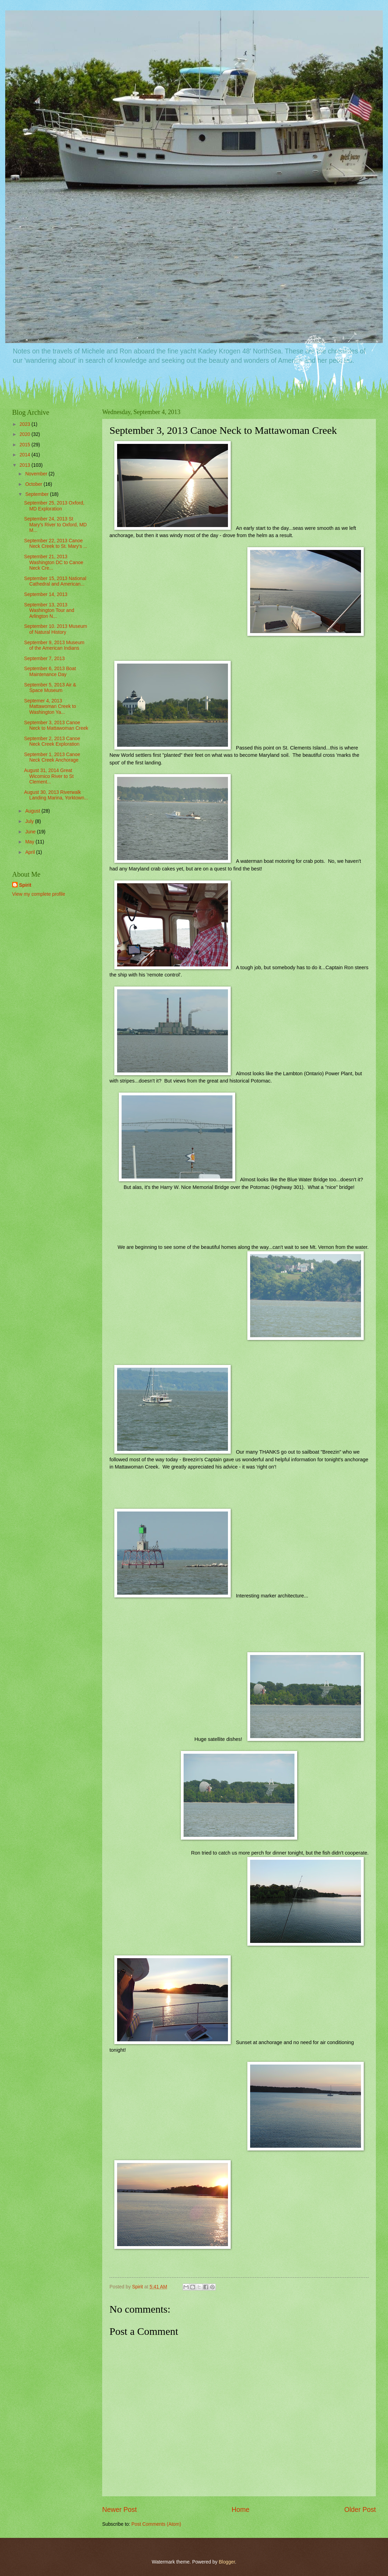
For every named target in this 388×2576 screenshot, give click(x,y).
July (30, 821)
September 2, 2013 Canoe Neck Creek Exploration (52, 741)
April (30, 852)
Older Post (360, 2509)
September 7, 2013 (44, 658)
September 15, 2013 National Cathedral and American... (55, 581)
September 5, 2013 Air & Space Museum (50, 687)
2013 (25, 465)
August (33, 811)
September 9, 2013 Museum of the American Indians (54, 645)
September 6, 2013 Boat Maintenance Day (50, 671)
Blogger (227, 2562)
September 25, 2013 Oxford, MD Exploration (54, 505)
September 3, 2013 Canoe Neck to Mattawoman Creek (56, 725)
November (36, 473)
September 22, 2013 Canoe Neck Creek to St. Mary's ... (55, 543)
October (34, 484)
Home (241, 2509)
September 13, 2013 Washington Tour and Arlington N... (49, 610)
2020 (25, 434)
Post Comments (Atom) (156, 2524)
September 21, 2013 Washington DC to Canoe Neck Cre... (53, 562)
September (37, 494)
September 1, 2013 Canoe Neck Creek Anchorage (52, 757)
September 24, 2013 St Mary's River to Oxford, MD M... (55, 524)
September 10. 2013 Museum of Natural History (55, 629)
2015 (25, 444)
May (30, 841)
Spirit (25, 885)
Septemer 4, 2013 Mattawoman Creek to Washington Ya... (50, 706)
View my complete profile (38, 894)
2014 (25, 454)
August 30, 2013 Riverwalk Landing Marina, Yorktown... (56, 795)
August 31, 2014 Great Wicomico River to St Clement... (48, 776)
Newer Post (119, 2509)
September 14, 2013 (45, 594)
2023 (25, 424)
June (31, 831)
